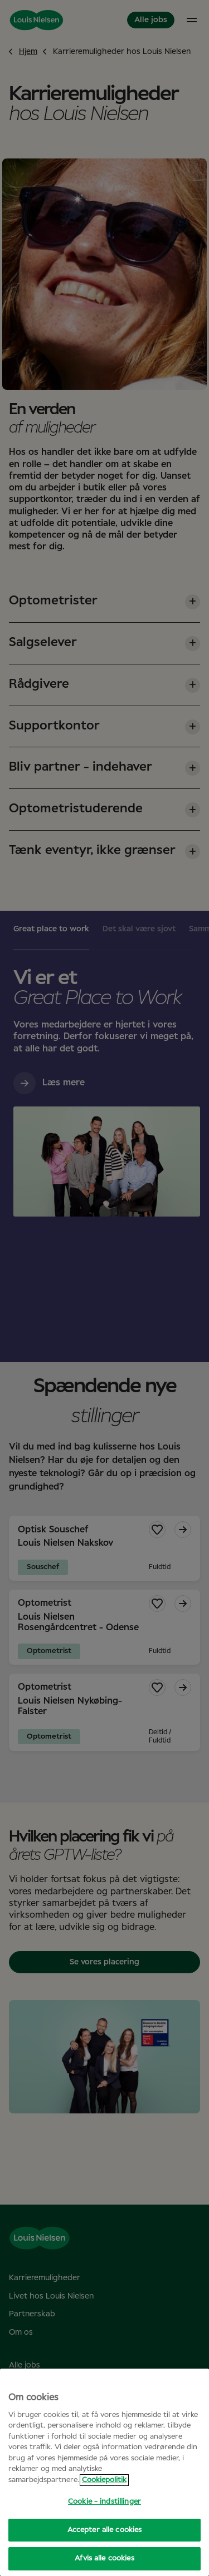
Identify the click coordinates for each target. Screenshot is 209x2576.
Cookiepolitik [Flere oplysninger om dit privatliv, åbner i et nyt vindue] (104, 2480)
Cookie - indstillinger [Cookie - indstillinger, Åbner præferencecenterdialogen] (104, 2501)
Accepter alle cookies (104, 2530)
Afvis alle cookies (104, 2558)
